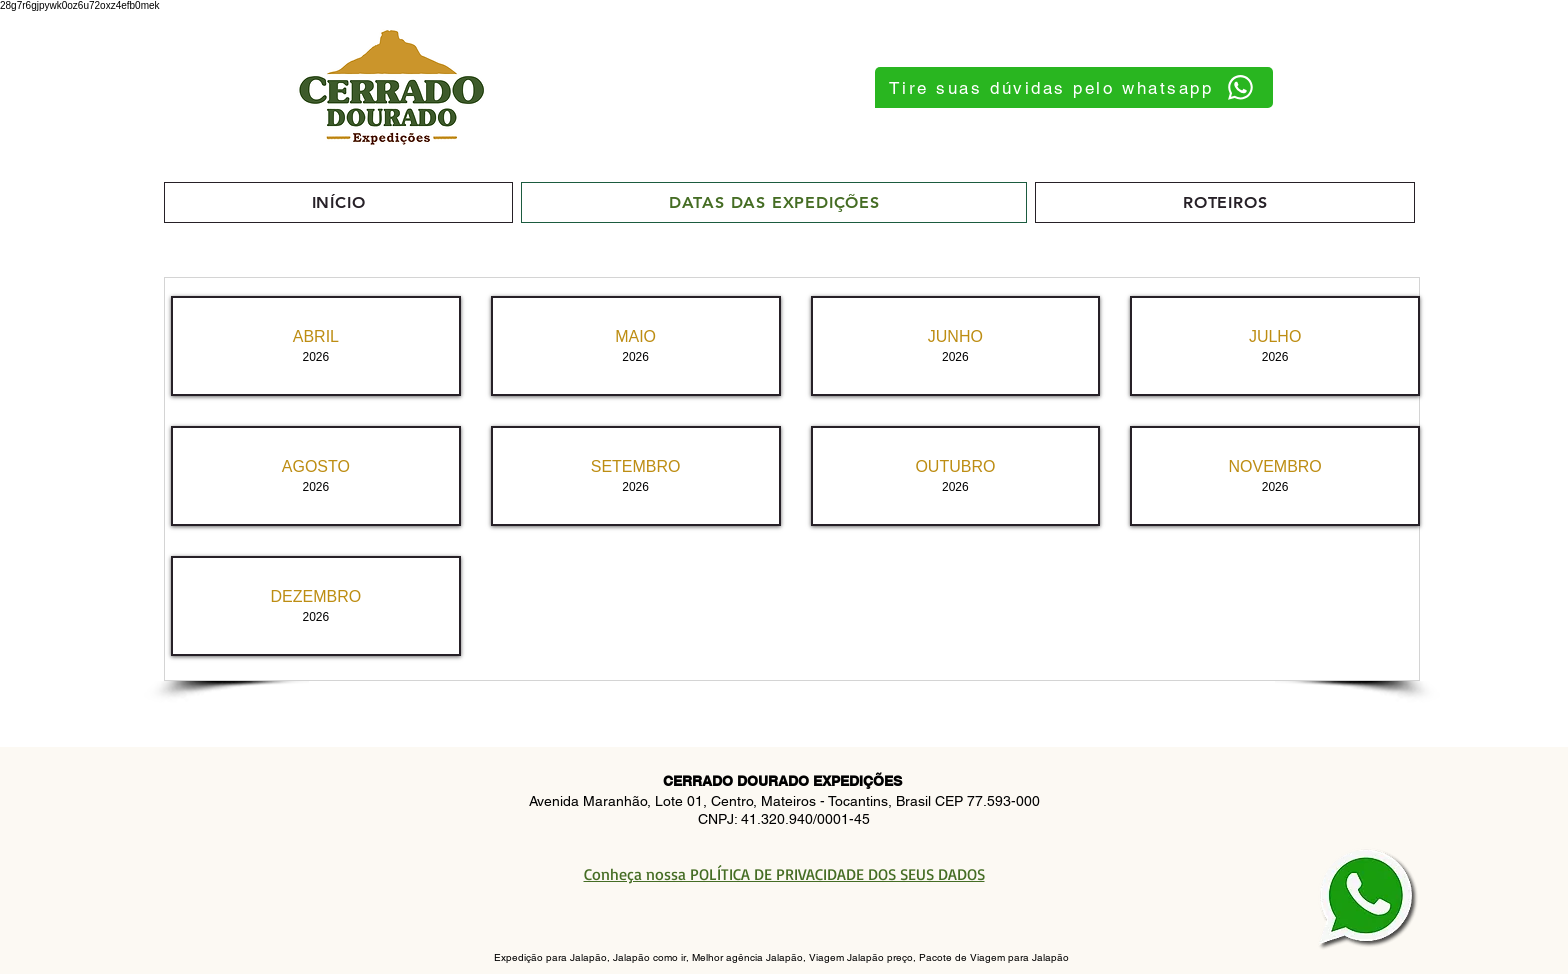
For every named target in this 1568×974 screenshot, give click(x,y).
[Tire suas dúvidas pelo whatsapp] (1074, 87)
